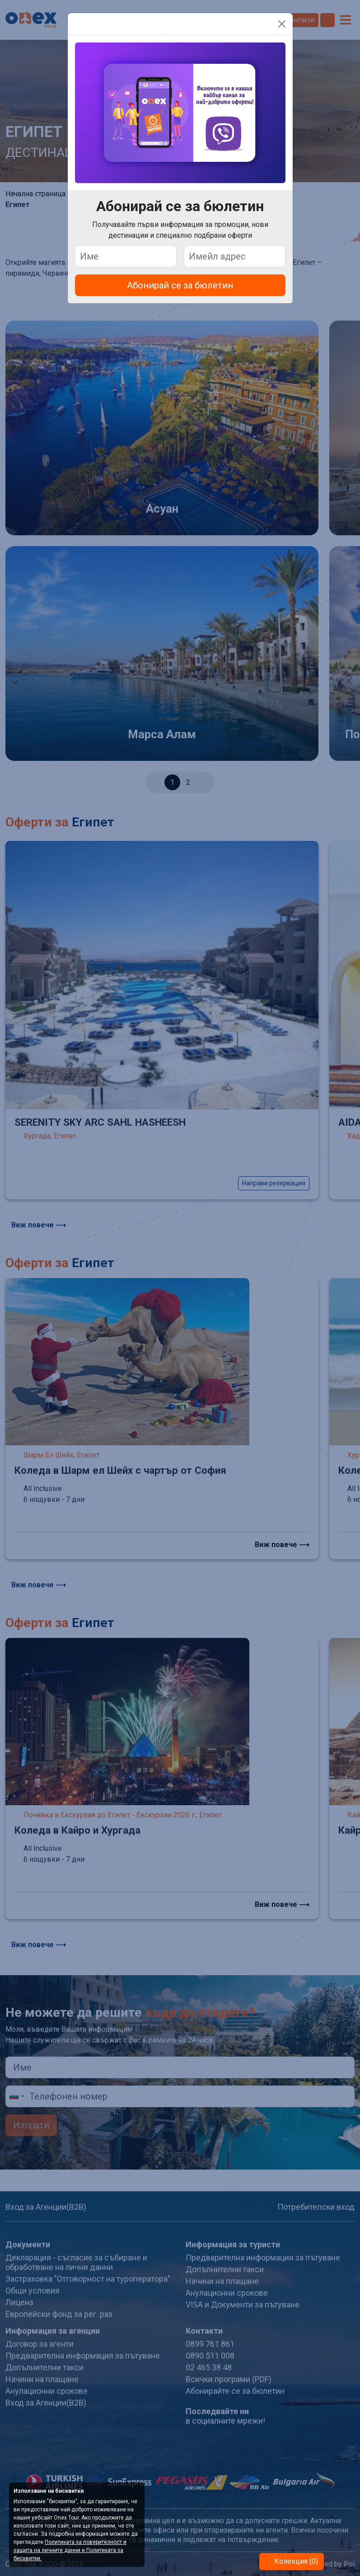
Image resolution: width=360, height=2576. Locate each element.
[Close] (282, 24)
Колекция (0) (295, 2561)
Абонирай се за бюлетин (180, 285)
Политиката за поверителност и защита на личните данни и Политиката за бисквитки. (70, 2550)
